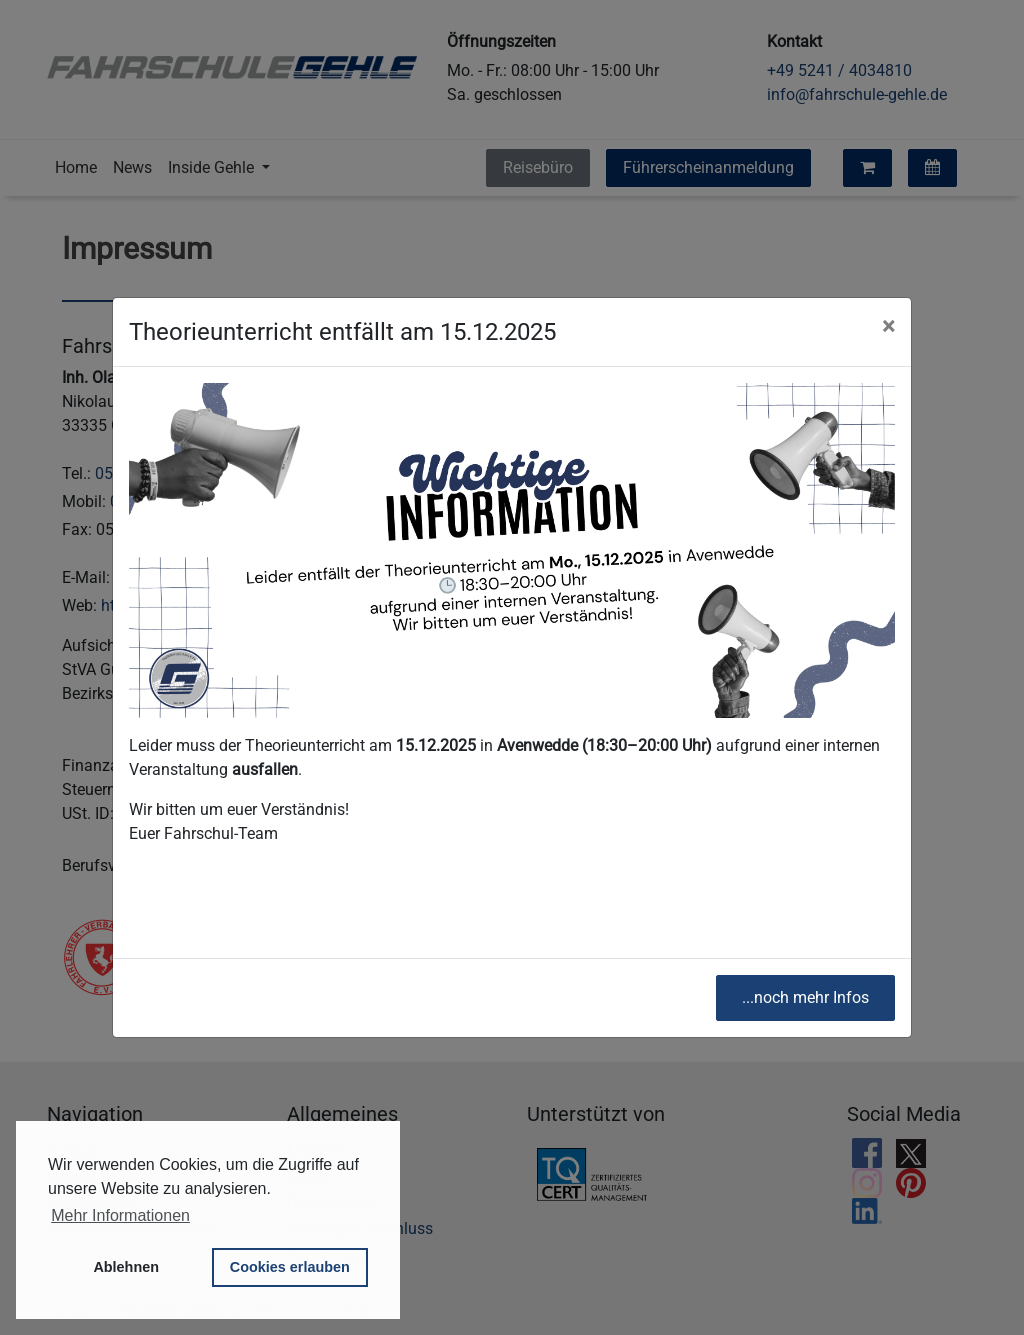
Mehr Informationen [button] (120, 1215)
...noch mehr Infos (805, 997)
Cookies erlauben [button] (290, 1267)
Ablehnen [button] (126, 1267)
